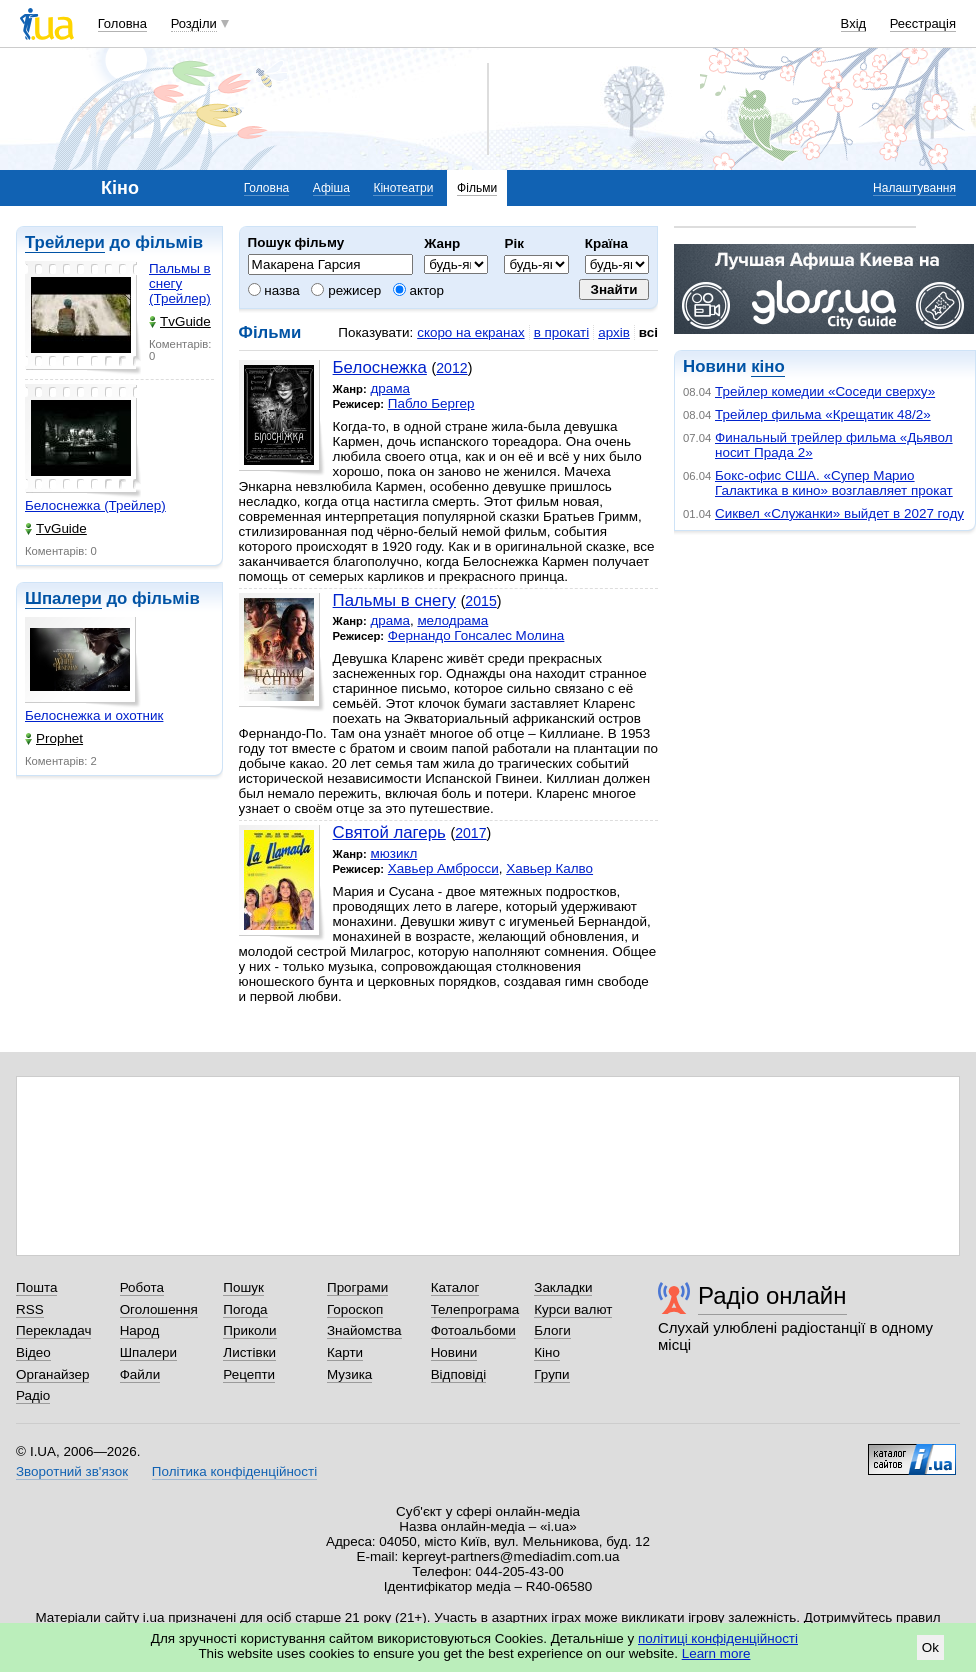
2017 (470, 833)
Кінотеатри (403, 188)
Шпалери (63, 598)
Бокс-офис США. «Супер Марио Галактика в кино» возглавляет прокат (834, 483)
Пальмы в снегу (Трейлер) (180, 283)
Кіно (547, 1352)
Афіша (331, 188)
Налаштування (914, 188)
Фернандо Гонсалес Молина (476, 635)
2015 (480, 601)
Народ (140, 1330)
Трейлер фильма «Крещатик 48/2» (823, 414)
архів (614, 332)
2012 (451, 368)
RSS (30, 1309)
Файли (140, 1374)
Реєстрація (923, 23)
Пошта (36, 1287)
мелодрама (452, 620)
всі (648, 332)
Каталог (455, 1287)
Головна (122, 23)
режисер (346, 290)
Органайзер (52, 1374)
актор (418, 290)
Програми (357, 1287)
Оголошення (159, 1309)
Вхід (854, 23)
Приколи (249, 1330)
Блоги (552, 1330)
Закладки (563, 1287)
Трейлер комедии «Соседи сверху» (825, 391)
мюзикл (393, 853)
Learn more (716, 1653)
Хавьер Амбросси (443, 868)
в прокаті (562, 332)
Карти (345, 1352)
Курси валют (573, 1309)
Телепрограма (475, 1309)
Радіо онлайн (772, 1295)
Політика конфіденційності (234, 1471)
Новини (454, 1352)
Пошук (243, 1287)
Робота (142, 1287)
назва (274, 290)
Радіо (33, 1395)
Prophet (54, 738)
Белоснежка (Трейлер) (95, 505)
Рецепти (249, 1374)
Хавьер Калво (549, 868)
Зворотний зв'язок (72, 1471)
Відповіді (459, 1374)
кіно (767, 366)
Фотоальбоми (473, 1330)
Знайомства (364, 1330)
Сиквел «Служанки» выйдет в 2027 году (839, 513)
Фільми (477, 188)
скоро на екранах (470, 332)
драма (390, 388)
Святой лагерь (389, 832)
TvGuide (180, 321)
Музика (349, 1374)
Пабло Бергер (431, 403)
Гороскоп (355, 1309)
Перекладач (53, 1330)
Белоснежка (380, 367)
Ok (930, 1647)
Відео (33, 1352)
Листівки (249, 1352)
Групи (551, 1374)
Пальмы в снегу (394, 600)
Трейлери (65, 242)
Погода (245, 1309)
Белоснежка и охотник (94, 715)
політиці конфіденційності (718, 1638)
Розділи (194, 23)
